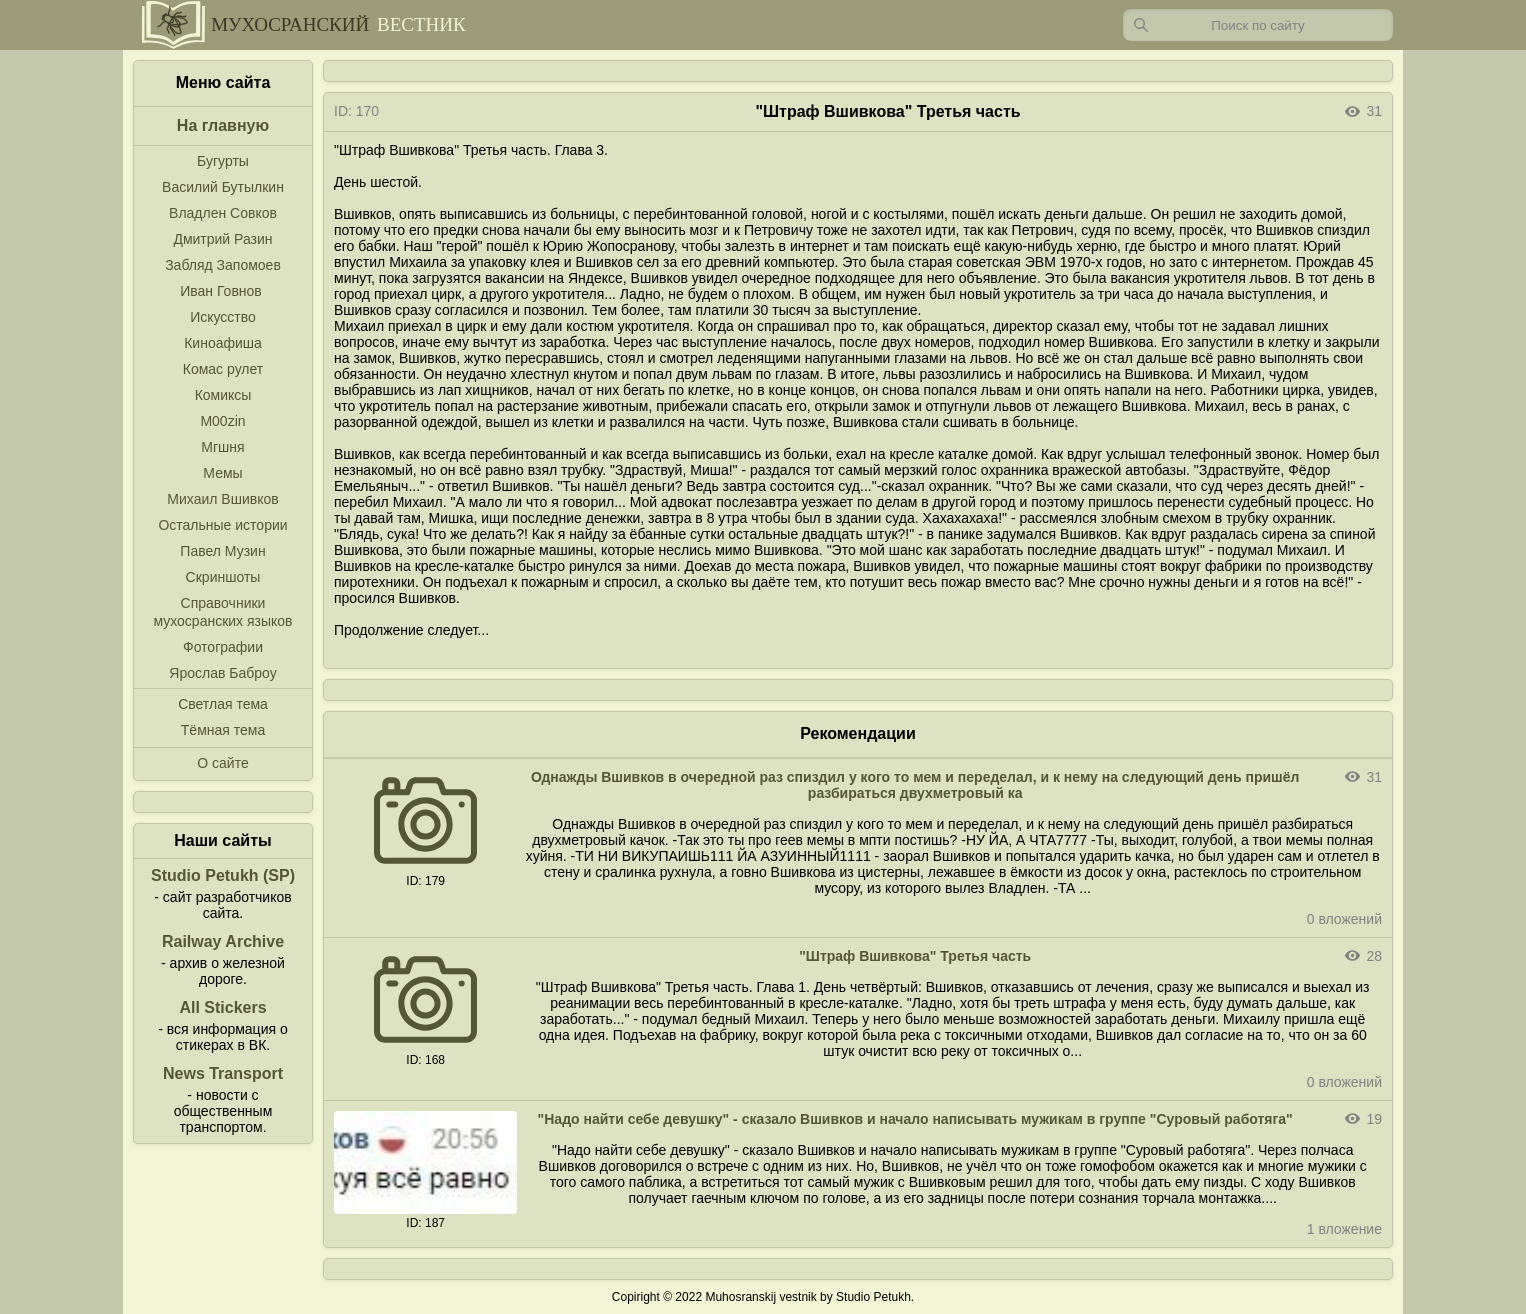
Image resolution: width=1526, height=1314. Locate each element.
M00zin (222, 421)
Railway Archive (223, 941)
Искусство (223, 317)
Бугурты (223, 161)
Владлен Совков (223, 213)
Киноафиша (223, 343)
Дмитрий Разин (222, 239)
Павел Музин (222, 551)
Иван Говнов (221, 291)
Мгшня (222, 447)
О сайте (222, 763)
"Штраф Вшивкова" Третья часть (915, 956)
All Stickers (222, 1007)
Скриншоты (223, 577)
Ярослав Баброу (222, 673)
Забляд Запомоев (223, 265)
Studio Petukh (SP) (223, 875)
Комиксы (223, 395)
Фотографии (223, 647)
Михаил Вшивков (222, 499)
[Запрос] (1258, 25)
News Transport (223, 1073)
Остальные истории (222, 525)
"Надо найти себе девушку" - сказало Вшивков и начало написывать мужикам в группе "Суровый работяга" (915, 1119)
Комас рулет (223, 369)
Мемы (222, 473)
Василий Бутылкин (223, 187)
